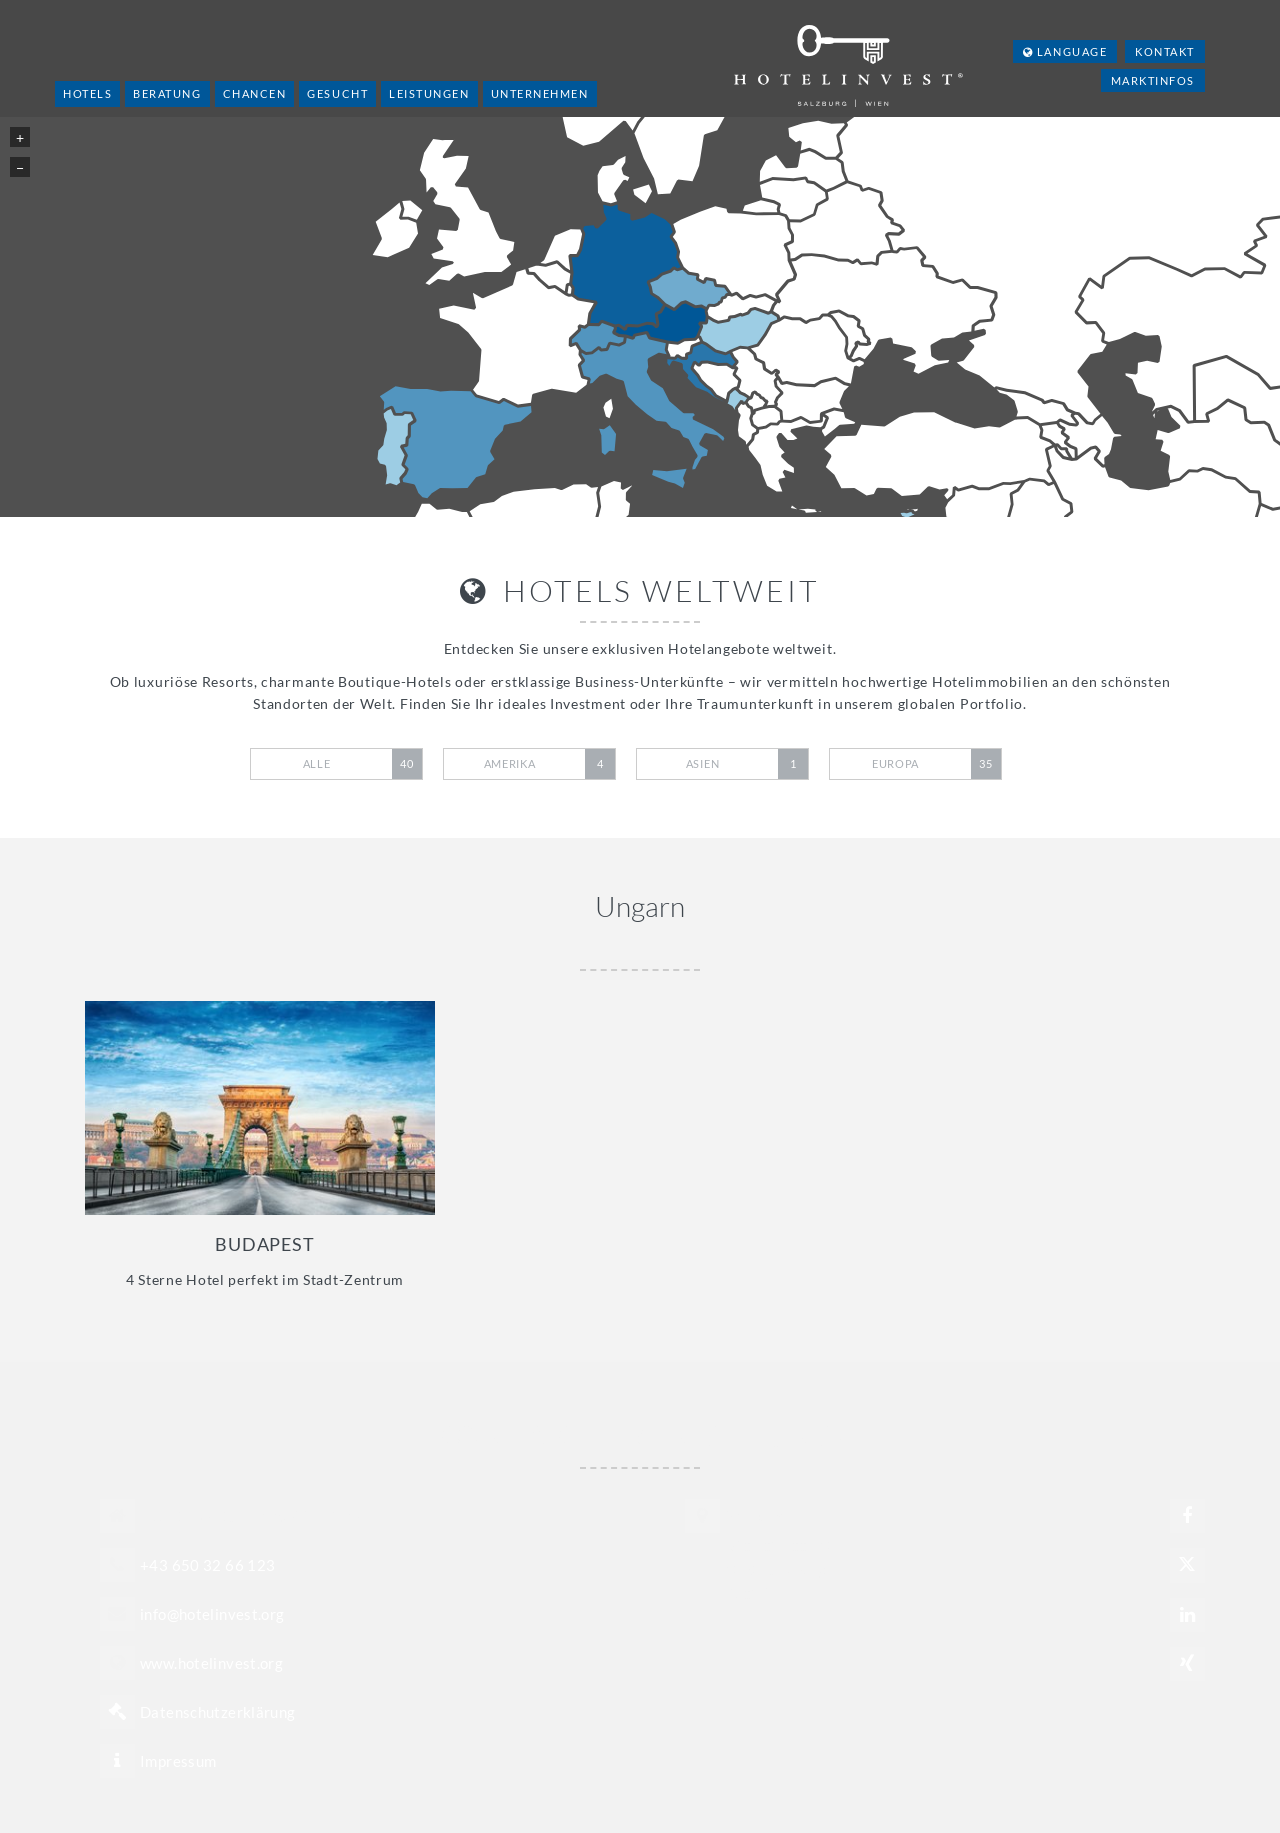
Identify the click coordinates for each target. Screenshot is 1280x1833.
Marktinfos (1153, 80)
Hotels (87, 93)
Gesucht (337, 93)
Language (1065, 51)
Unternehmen (540, 93)
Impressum (178, 1761)
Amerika (549, 764)
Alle (362, 764)
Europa (936, 764)
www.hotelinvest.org (211, 1663)
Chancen (255, 93)
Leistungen (429, 93)
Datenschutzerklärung (218, 1712)
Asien (747, 764)
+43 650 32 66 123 (207, 1565)
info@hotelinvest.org (212, 1614)
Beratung (167, 93)
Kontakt (1165, 51)
